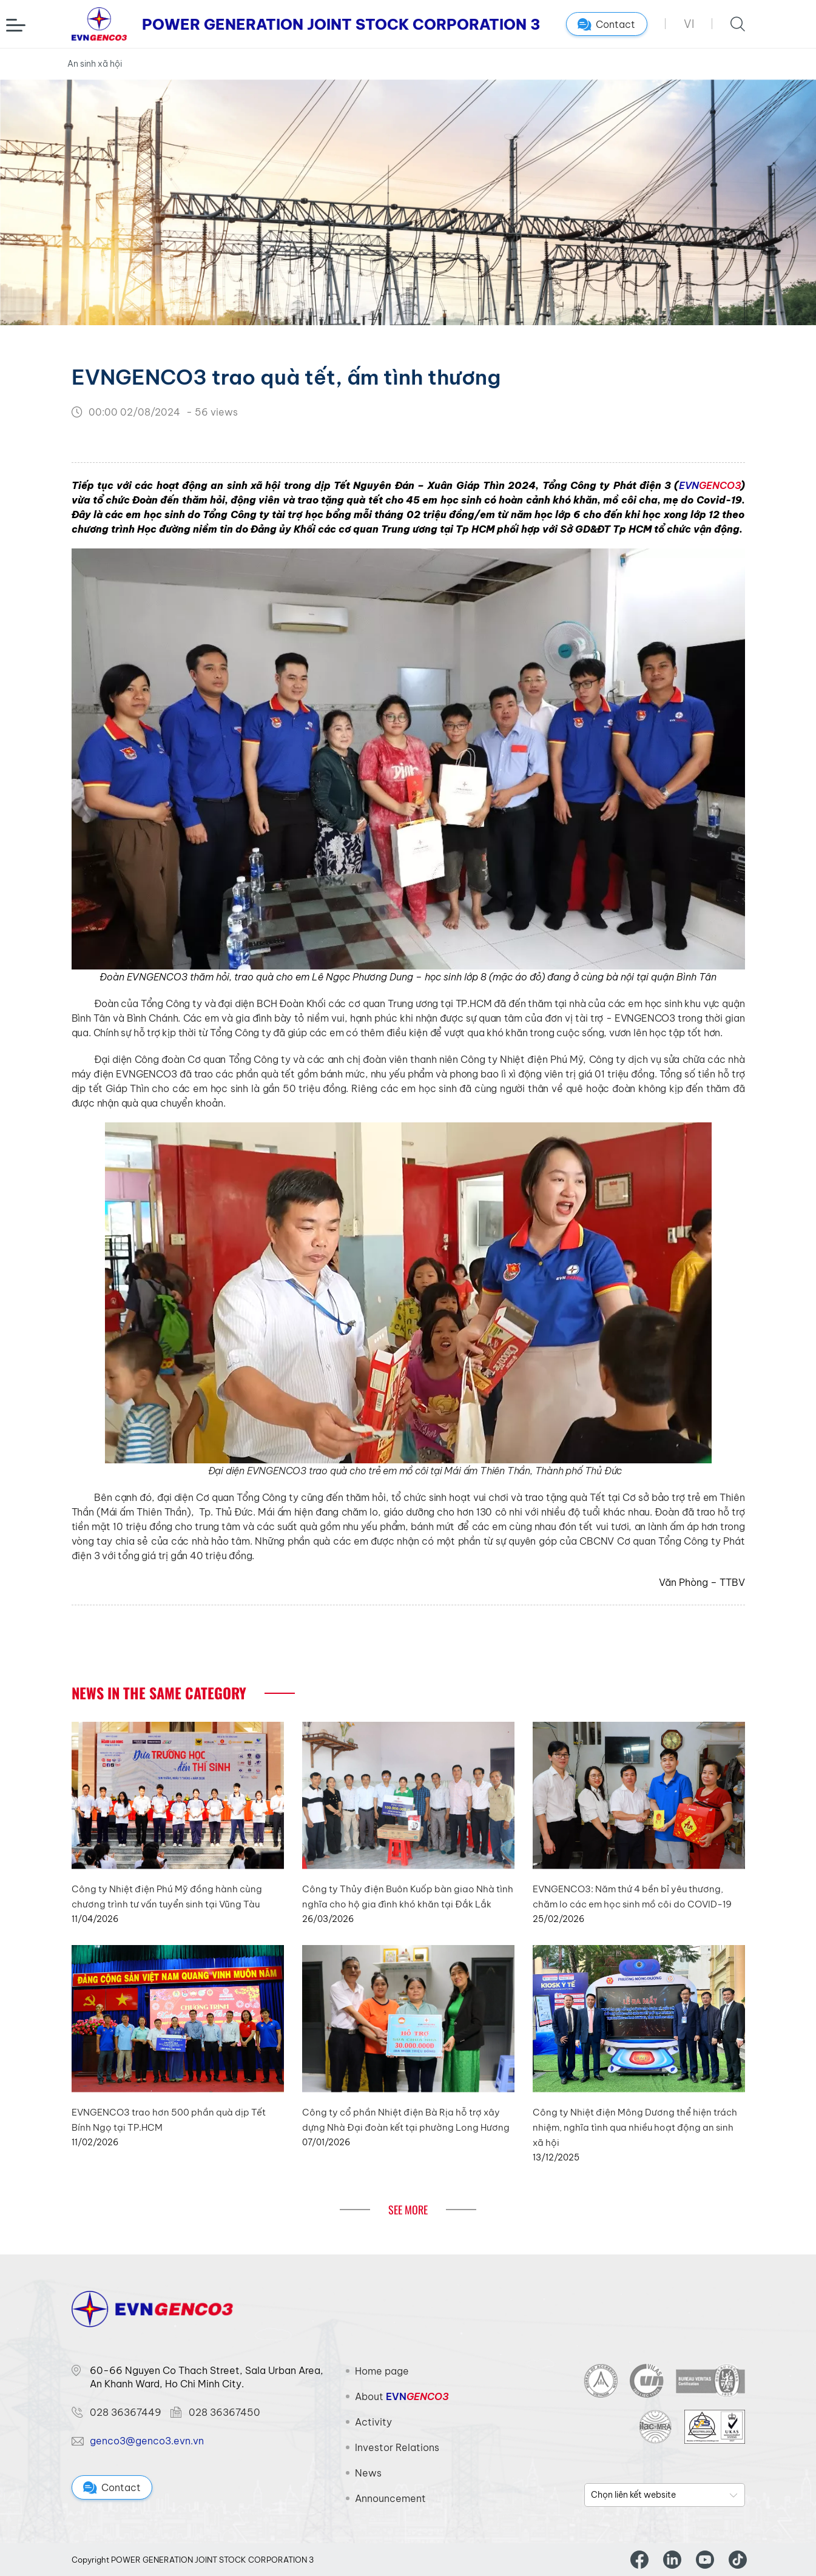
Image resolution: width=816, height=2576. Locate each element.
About (401, 2396)
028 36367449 (125, 2412)
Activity (373, 2422)
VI (689, 24)
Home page (382, 2371)
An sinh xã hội (94, 63)
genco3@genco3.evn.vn (147, 2441)
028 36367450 (224, 2412)
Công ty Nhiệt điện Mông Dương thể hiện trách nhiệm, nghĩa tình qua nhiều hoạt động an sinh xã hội (635, 2127)
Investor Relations (397, 2447)
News (368, 2473)
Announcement (390, 2498)
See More (408, 2209)
